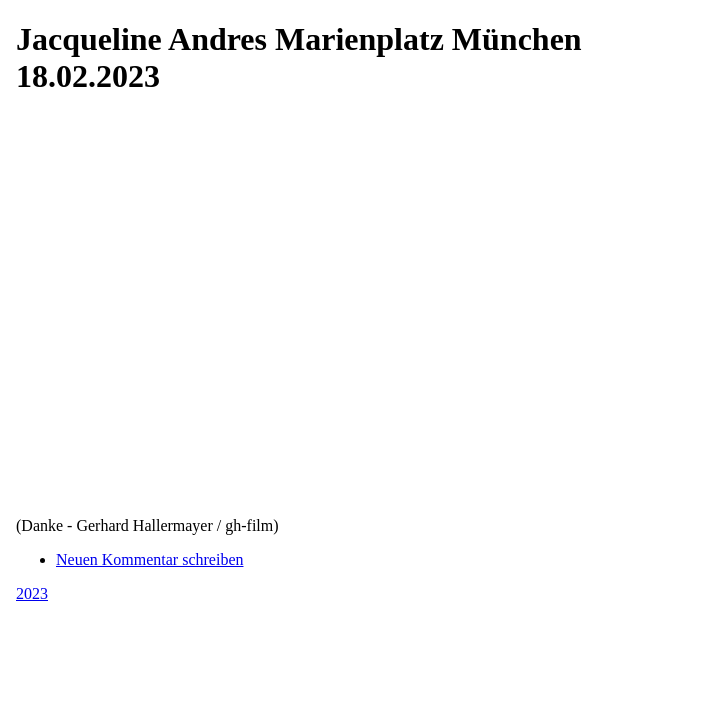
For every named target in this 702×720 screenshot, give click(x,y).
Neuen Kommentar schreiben (149, 559)
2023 (32, 593)
